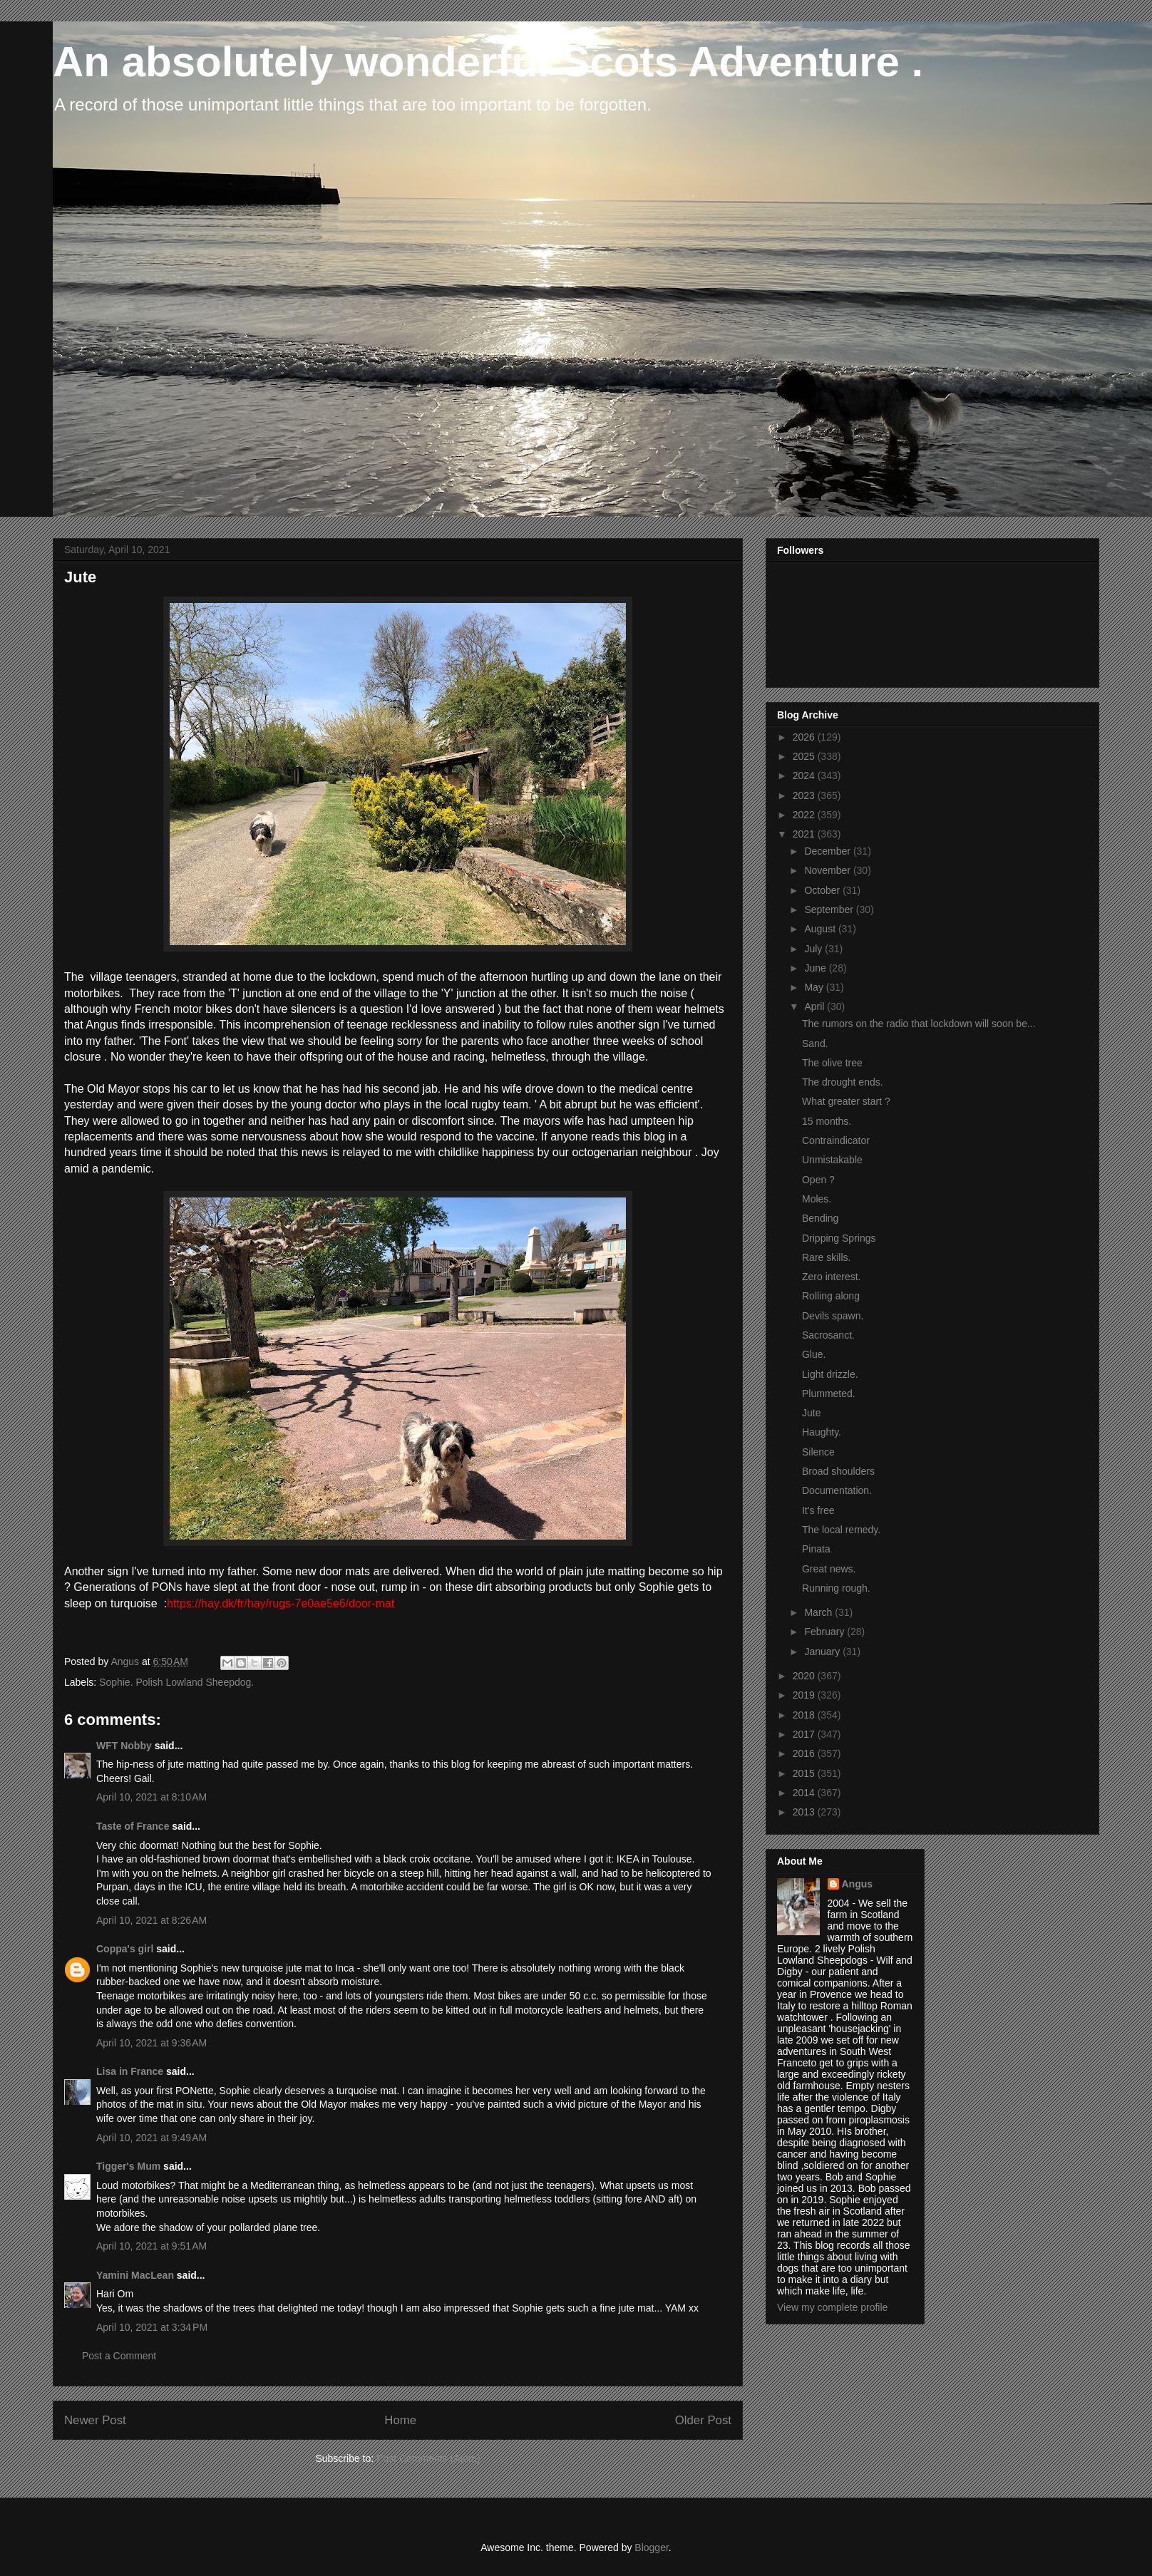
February (825, 1631)
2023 (805, 795)
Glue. (814, 1354)
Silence (818, 1452)
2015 (805, 1773)
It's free (818, 1510)
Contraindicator (836, 1140)
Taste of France (132, 1826)
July (814, 948)
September (829, 909)
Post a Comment (119, 2355)
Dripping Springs (839, 1238)
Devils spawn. (832, 1316)
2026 (805, 737)
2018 (805, 1715)
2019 (805, 1695)
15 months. (826, 1121)
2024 (805, 775)
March (819, 1612)
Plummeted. (828, 1393)
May (815, 987)
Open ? (818, 1179)
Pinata (816, 1549)
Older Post (703, 2420)
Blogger (651, 2547)
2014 (805, 1792)
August (821, 928)
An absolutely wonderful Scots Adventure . (488, 62)
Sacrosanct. (828, 1335)
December (828, 851)
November (828, 870)
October (823, 890)
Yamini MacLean (135, 2275)
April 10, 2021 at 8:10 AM (151, 1797)
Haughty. (821, 1432)
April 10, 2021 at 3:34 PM (151, 2327)
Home (400, 2420)
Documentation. (837, 1490)
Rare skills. (826, 1257)
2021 (805, 834)
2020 (805, 1675)
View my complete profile (832, 2307)
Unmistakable (832, 1159)
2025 (805, 756)
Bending (820, 1218)
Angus (857, 1884)
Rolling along (831, 1296)
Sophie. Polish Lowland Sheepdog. (176, 1682)
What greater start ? (846, 1101)
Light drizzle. (830, 1374)
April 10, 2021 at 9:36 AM (151, 2043)
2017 (805, 1734)
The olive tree (832, 1062)
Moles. (816, 1199)
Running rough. (836, 1588)
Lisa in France (129, 2071)
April (815, 1006)
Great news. (828, 1569)
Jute (811, 1412)
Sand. (815, 1043)
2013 (805, 1812)
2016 (805, 1753)
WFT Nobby (124, 1745)
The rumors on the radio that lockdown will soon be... (919, 1023)
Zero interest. (831, 1276)
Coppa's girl (124, 1948)
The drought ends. (842, 1082)
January (823, 1651)
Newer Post (95, 2420)
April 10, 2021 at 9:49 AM (151, 2137)
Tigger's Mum (128, 2166)
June (816, 968)
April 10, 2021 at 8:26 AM (151, 1920)
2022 (805, 814)
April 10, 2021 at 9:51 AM (151, 2246)
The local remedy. (841, 1529)
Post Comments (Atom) (428, 2458)
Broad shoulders (838, 1471)
